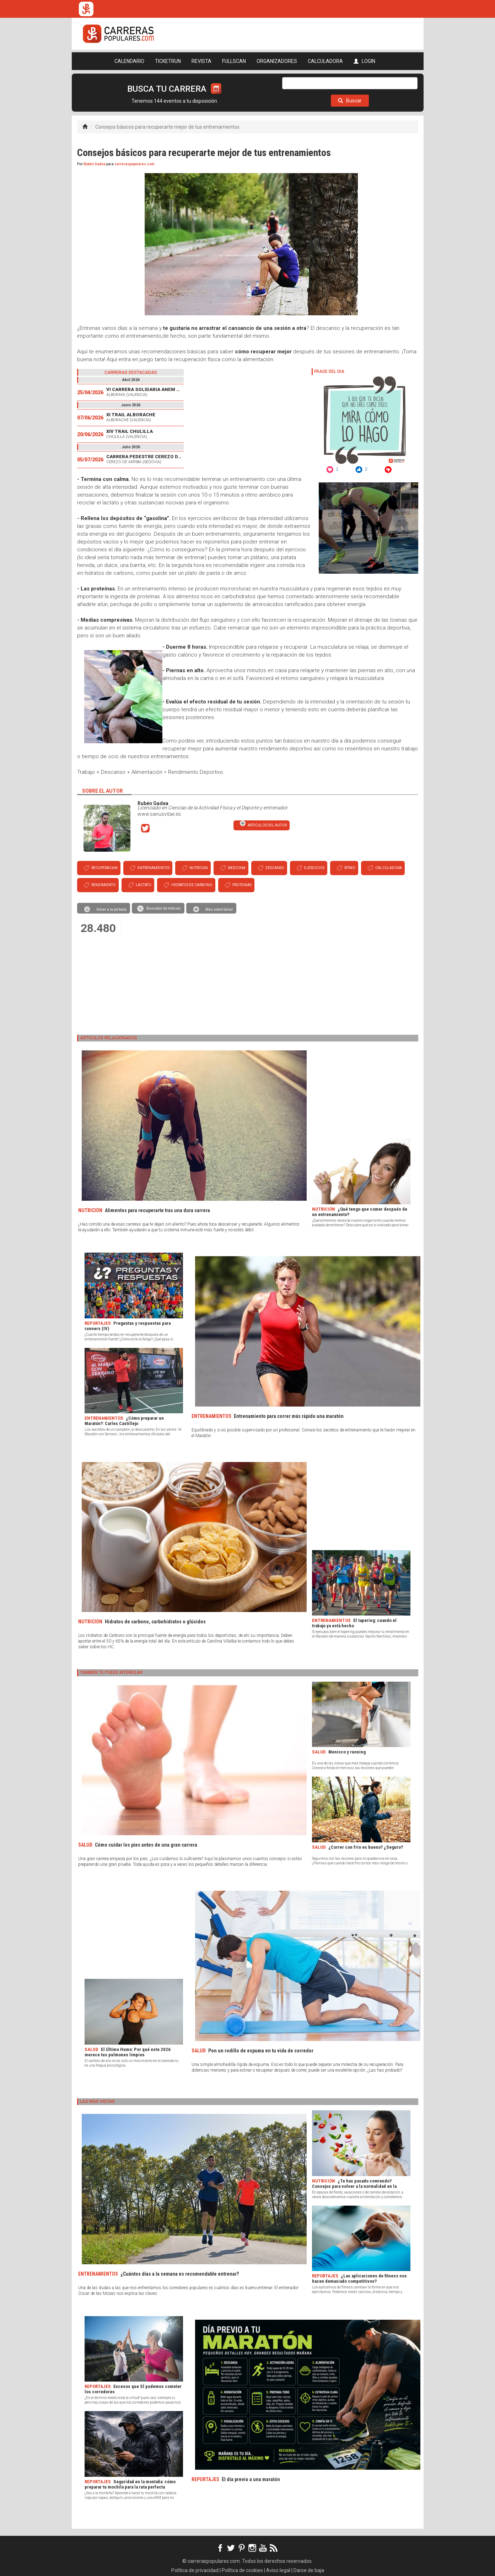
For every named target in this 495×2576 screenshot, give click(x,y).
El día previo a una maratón (251, 2479)
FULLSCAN (234, 61)
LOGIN (364, 61)
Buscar (350, 100)
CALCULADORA (325, 61)
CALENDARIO (129, 61)
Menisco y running (347, 1752)
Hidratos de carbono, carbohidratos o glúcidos (155, 1621)
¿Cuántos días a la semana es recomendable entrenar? (179, 2274)
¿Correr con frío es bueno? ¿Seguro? (365, 1847)
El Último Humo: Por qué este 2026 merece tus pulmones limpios (128, 2052)
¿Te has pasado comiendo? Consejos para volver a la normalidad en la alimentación (354, 2186)
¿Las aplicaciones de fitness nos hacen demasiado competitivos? (359, 2278)
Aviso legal (278, 2570)
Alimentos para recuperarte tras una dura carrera (157, 1210)
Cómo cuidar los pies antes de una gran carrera (146, 1845)
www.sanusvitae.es (159, 814)
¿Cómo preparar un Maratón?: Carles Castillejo (124, 1420)
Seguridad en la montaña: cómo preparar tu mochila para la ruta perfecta (130, 2484)
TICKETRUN (168, 61)
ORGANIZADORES (277, 61)
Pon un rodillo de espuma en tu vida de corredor (260, 2050)
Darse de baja (309, 2570)
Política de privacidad (195, 2570)
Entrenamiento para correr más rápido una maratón (289, 1416)
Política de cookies (242, 2570)
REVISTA (201, 61)
